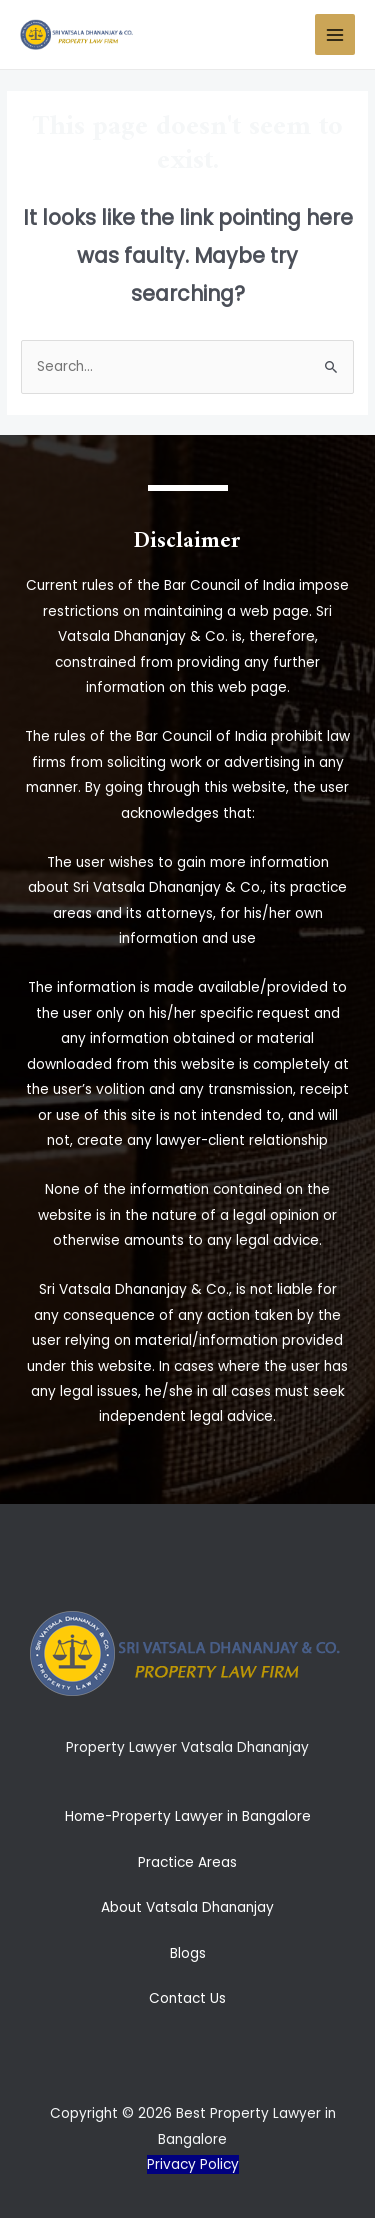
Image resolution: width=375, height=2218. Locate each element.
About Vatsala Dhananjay (187, 1907)
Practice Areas (187, 1862)
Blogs (188, 1953)
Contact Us (187, 1998)
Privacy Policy (193, 2164)
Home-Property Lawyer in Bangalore (188, 1816)
